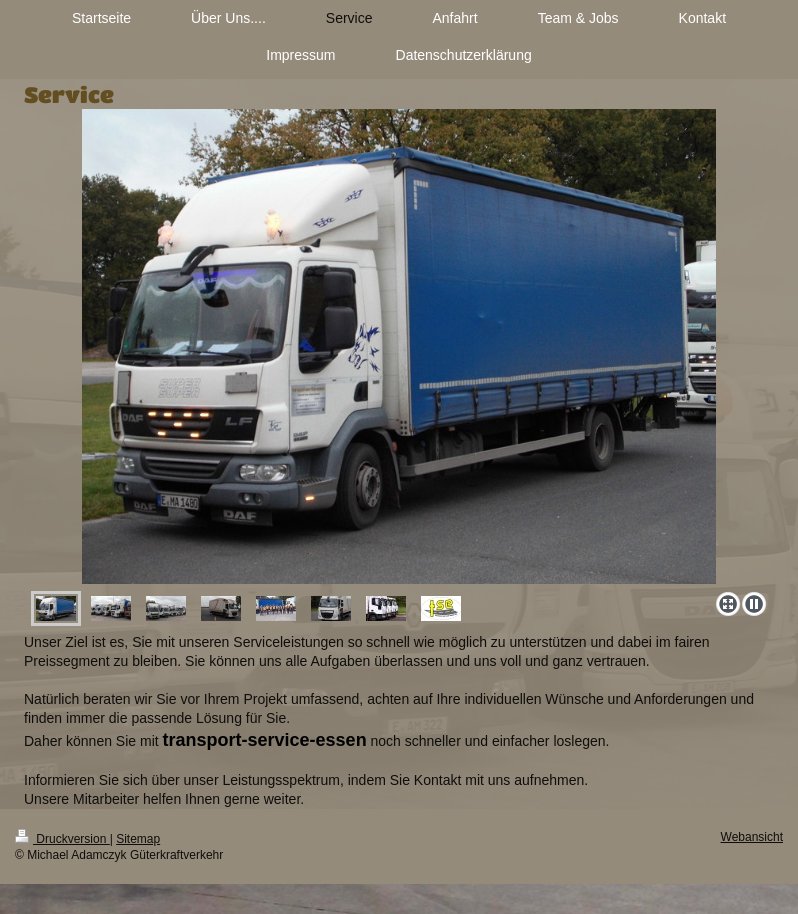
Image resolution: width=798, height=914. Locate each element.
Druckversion (62, 839)
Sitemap (138, 839)
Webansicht (752, 837)
